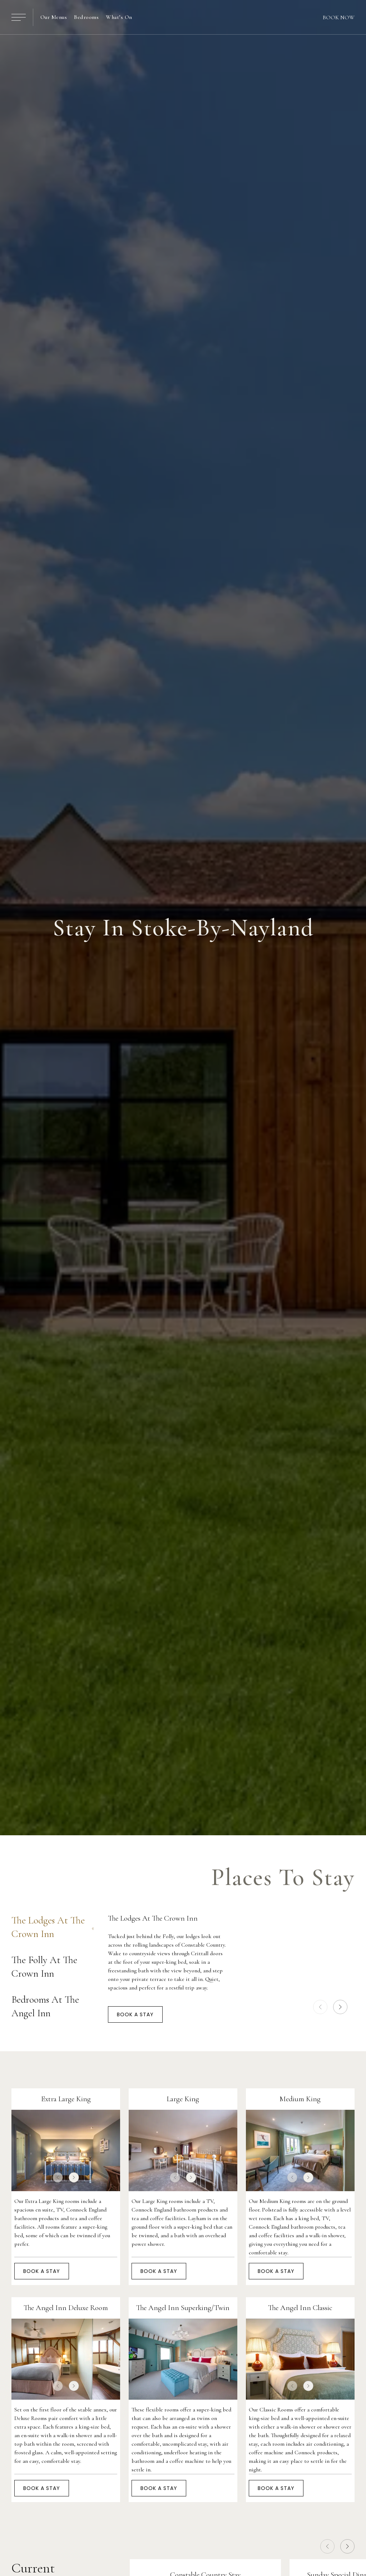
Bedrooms (86, 17)
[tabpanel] (231, 1961)
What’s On (119, 17)
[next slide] (340, 2007)
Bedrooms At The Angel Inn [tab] (52, 2006)
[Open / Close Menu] (18, 17)
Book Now (339, 17)
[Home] (183, 17)
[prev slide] (320, 2007)
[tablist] (52, 1959)
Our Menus (53, 17)
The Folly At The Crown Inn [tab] (52, 1966)
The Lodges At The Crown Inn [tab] (52, 1927)
